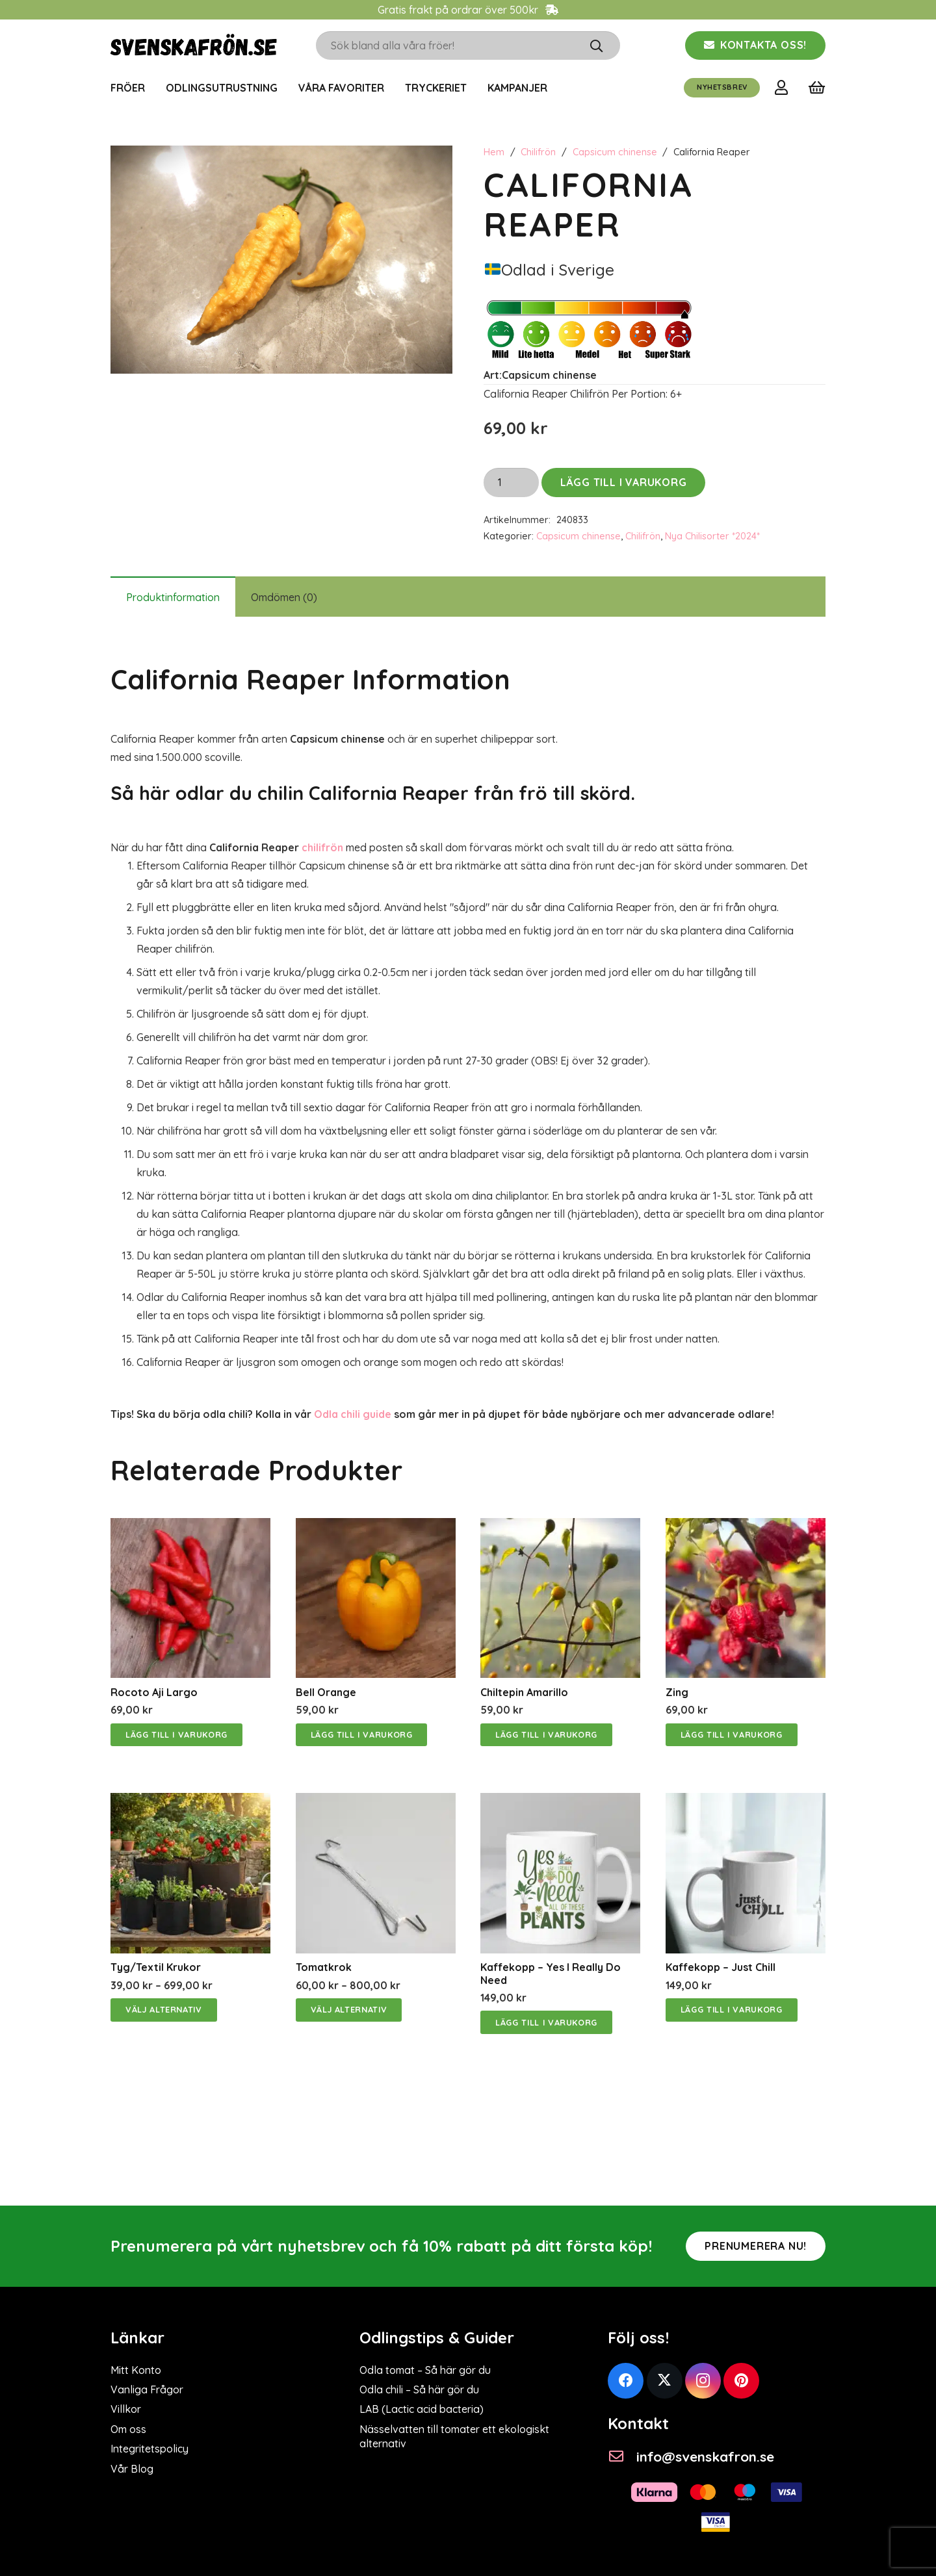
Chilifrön (538, 152)
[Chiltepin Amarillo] (560, 1527)
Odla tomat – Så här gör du (425, 2369)
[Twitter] (664, 2381)
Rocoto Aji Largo (154, 1692)
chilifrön (322, 847)
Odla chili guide (352, 1414)
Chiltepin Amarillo (524, 1692)
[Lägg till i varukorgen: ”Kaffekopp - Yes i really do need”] (546, 2022)
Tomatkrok (324, 1967)
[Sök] (596, 45)
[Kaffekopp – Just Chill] (746, 1802)
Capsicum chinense (615, 152)
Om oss (128, 2429)
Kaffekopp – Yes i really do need (550, 1973)
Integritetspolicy (149, 2448)
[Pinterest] (741, 2381)
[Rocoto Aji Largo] (190, 1527)
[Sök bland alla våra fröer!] (467, 45)
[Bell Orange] (376, 1527)
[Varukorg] (817, 87)
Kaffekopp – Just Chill (720, 1967)
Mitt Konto (135, 2369)
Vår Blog (131, 2468)
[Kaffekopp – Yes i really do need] (560, 1802)
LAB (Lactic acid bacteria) (421, 2408)
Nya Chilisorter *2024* (712, 536)
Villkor (125, 2408)
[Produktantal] (511, 482)
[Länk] (784, 87)
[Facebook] (626, 2381)
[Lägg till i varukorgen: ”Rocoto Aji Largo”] (176, 1735)
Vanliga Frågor (146, 2389)
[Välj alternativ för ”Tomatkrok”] (349, 2010)
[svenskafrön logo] (194, 46)
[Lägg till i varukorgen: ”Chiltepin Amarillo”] (546, 1735)
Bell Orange (326, 1692)
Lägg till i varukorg (623, 482)
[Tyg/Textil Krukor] (190, 1802)
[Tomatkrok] (376, 1802)
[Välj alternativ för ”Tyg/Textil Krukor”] (163, 2010)
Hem (494, 152)
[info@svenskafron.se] (622, 2457)
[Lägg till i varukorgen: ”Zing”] (732, 1735)
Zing (677, 1692)
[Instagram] (703, 2381)
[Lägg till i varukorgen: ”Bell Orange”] (362, 1735)
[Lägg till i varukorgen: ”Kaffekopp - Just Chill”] (732, 2010)
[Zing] (746, 1527)
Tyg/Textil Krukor (155, 1967)
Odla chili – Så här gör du (419, 2389)
